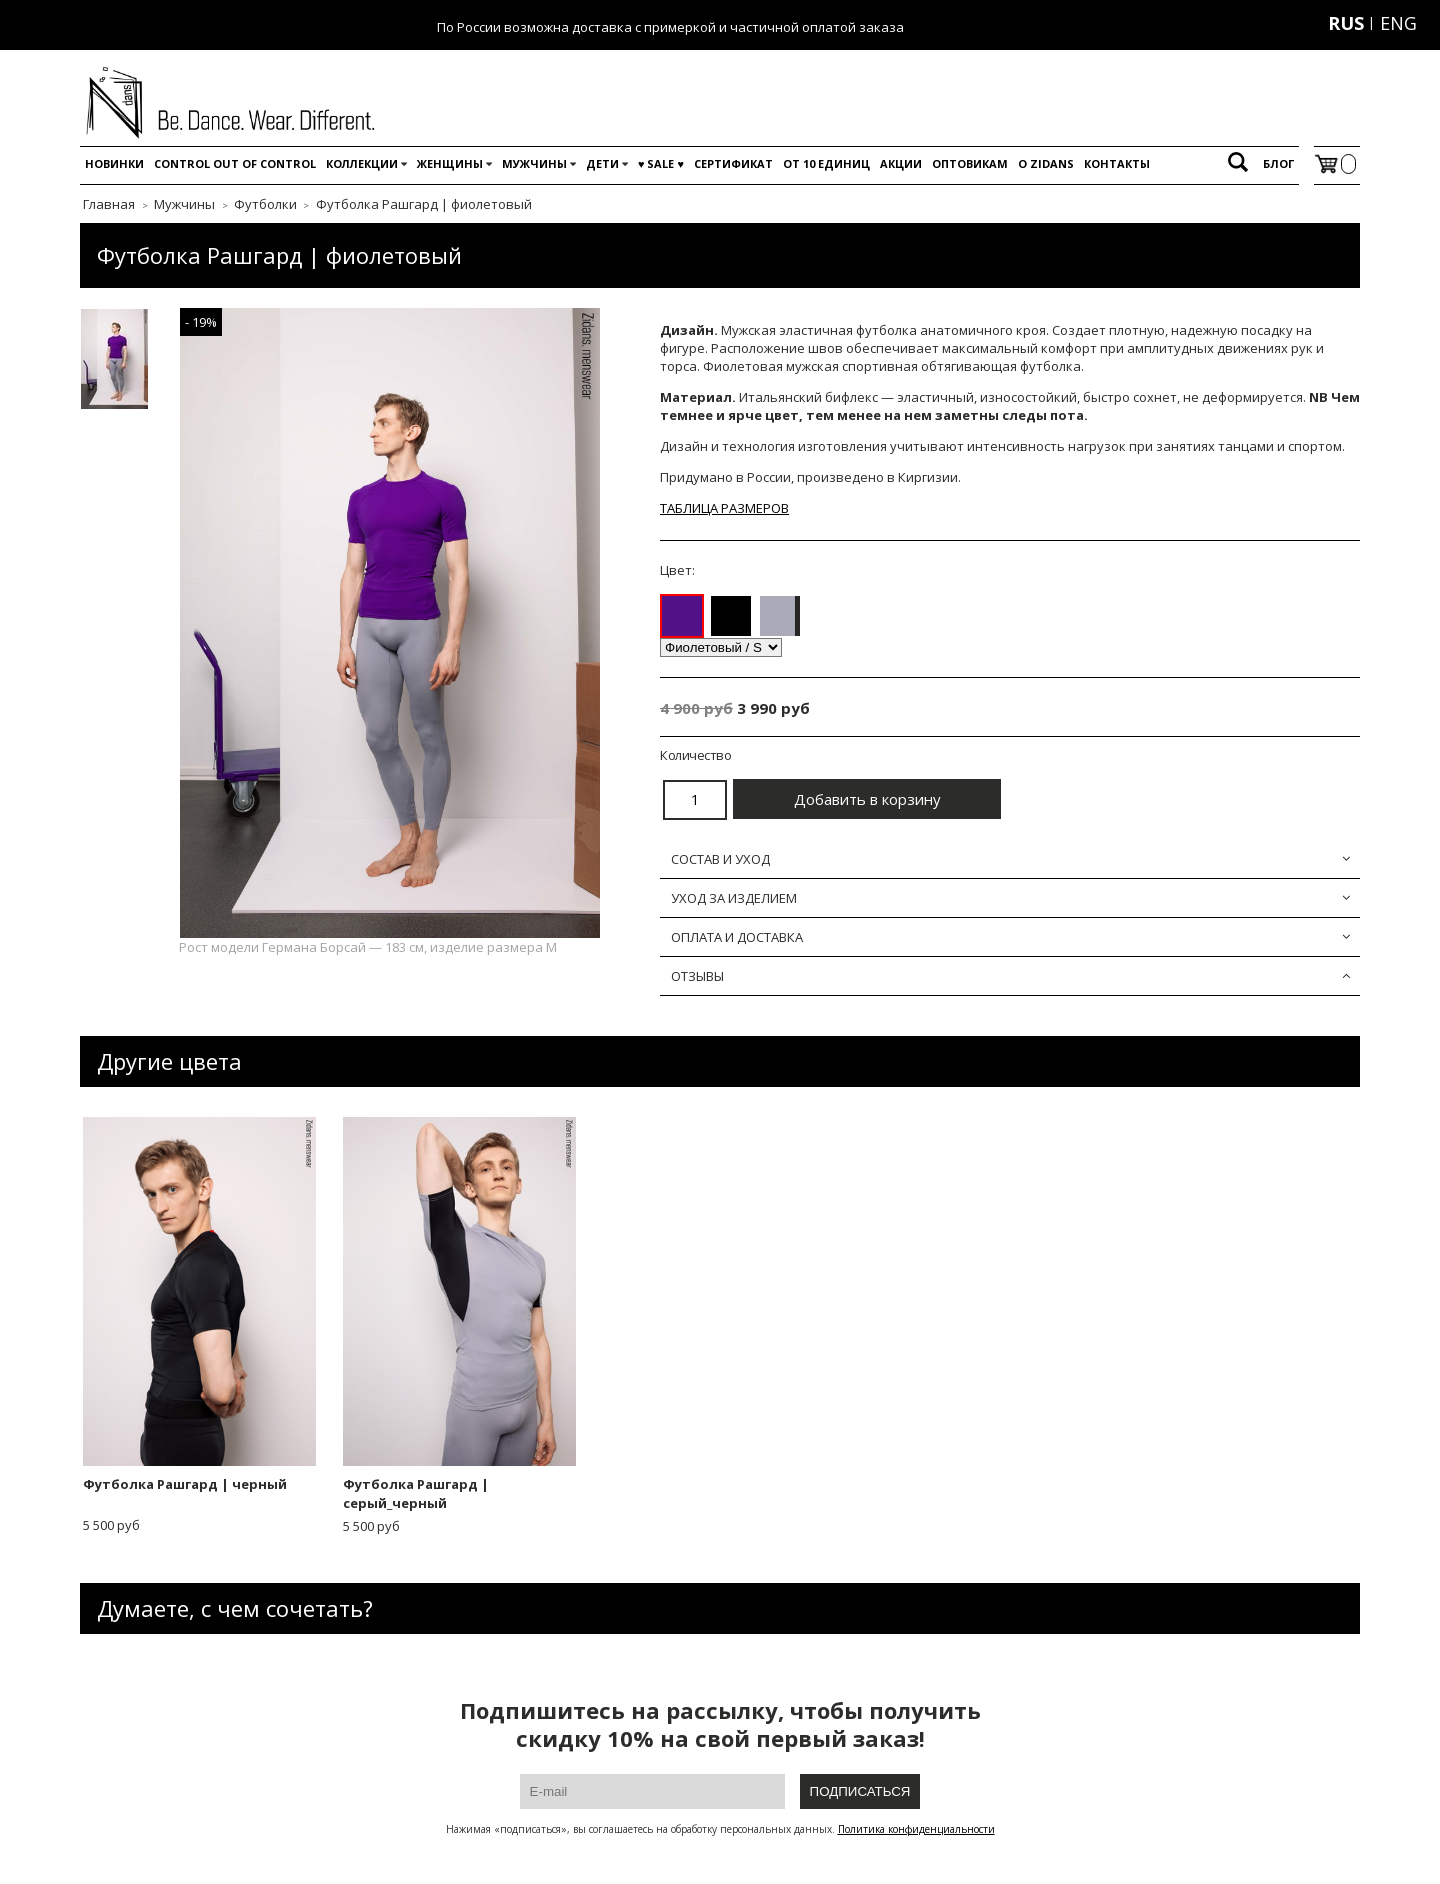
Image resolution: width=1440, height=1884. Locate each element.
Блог (1278, 163)
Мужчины (534, 163)
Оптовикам (970, 163)
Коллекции (362, 163)
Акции (901, 163)
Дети (602, 163)
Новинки (114, 163)
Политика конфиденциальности (916, 1829)
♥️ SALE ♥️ (661, 163)
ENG (1398, 23)
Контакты (1117, 163)
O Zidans (1046, 163)
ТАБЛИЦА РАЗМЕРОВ (724, 508)
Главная (109, 204)
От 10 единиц (826, 163)
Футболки (265, 204)
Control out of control (235, 163)
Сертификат (733, 163)
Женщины (450, 163)
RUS (1346, 23)
